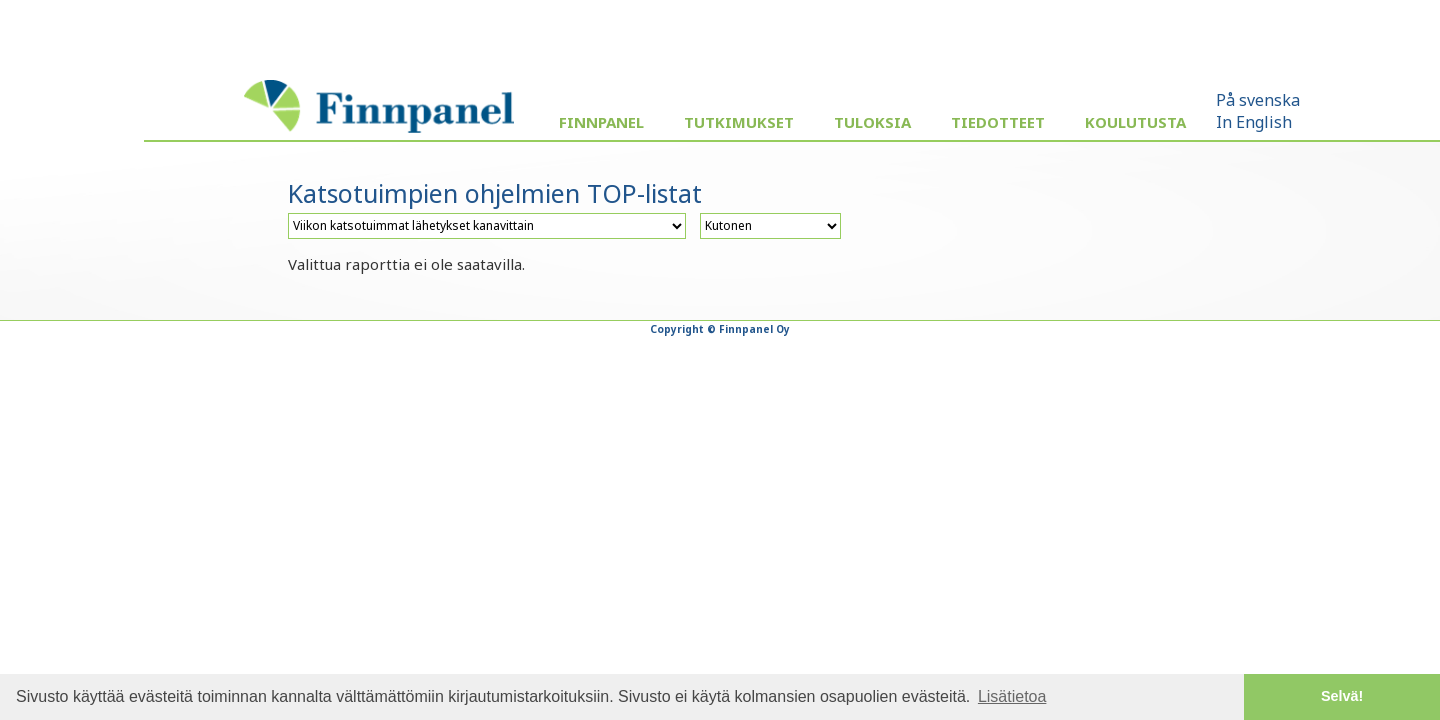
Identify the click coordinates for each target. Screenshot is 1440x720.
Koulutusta (1135, 122)
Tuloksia (872, 122)
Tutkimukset (739, 122)
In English (1254, 122)
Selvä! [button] (1342, 696)
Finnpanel (601, 122)
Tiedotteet (998, 122)
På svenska (1258, 100)
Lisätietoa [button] (1012, 696)
